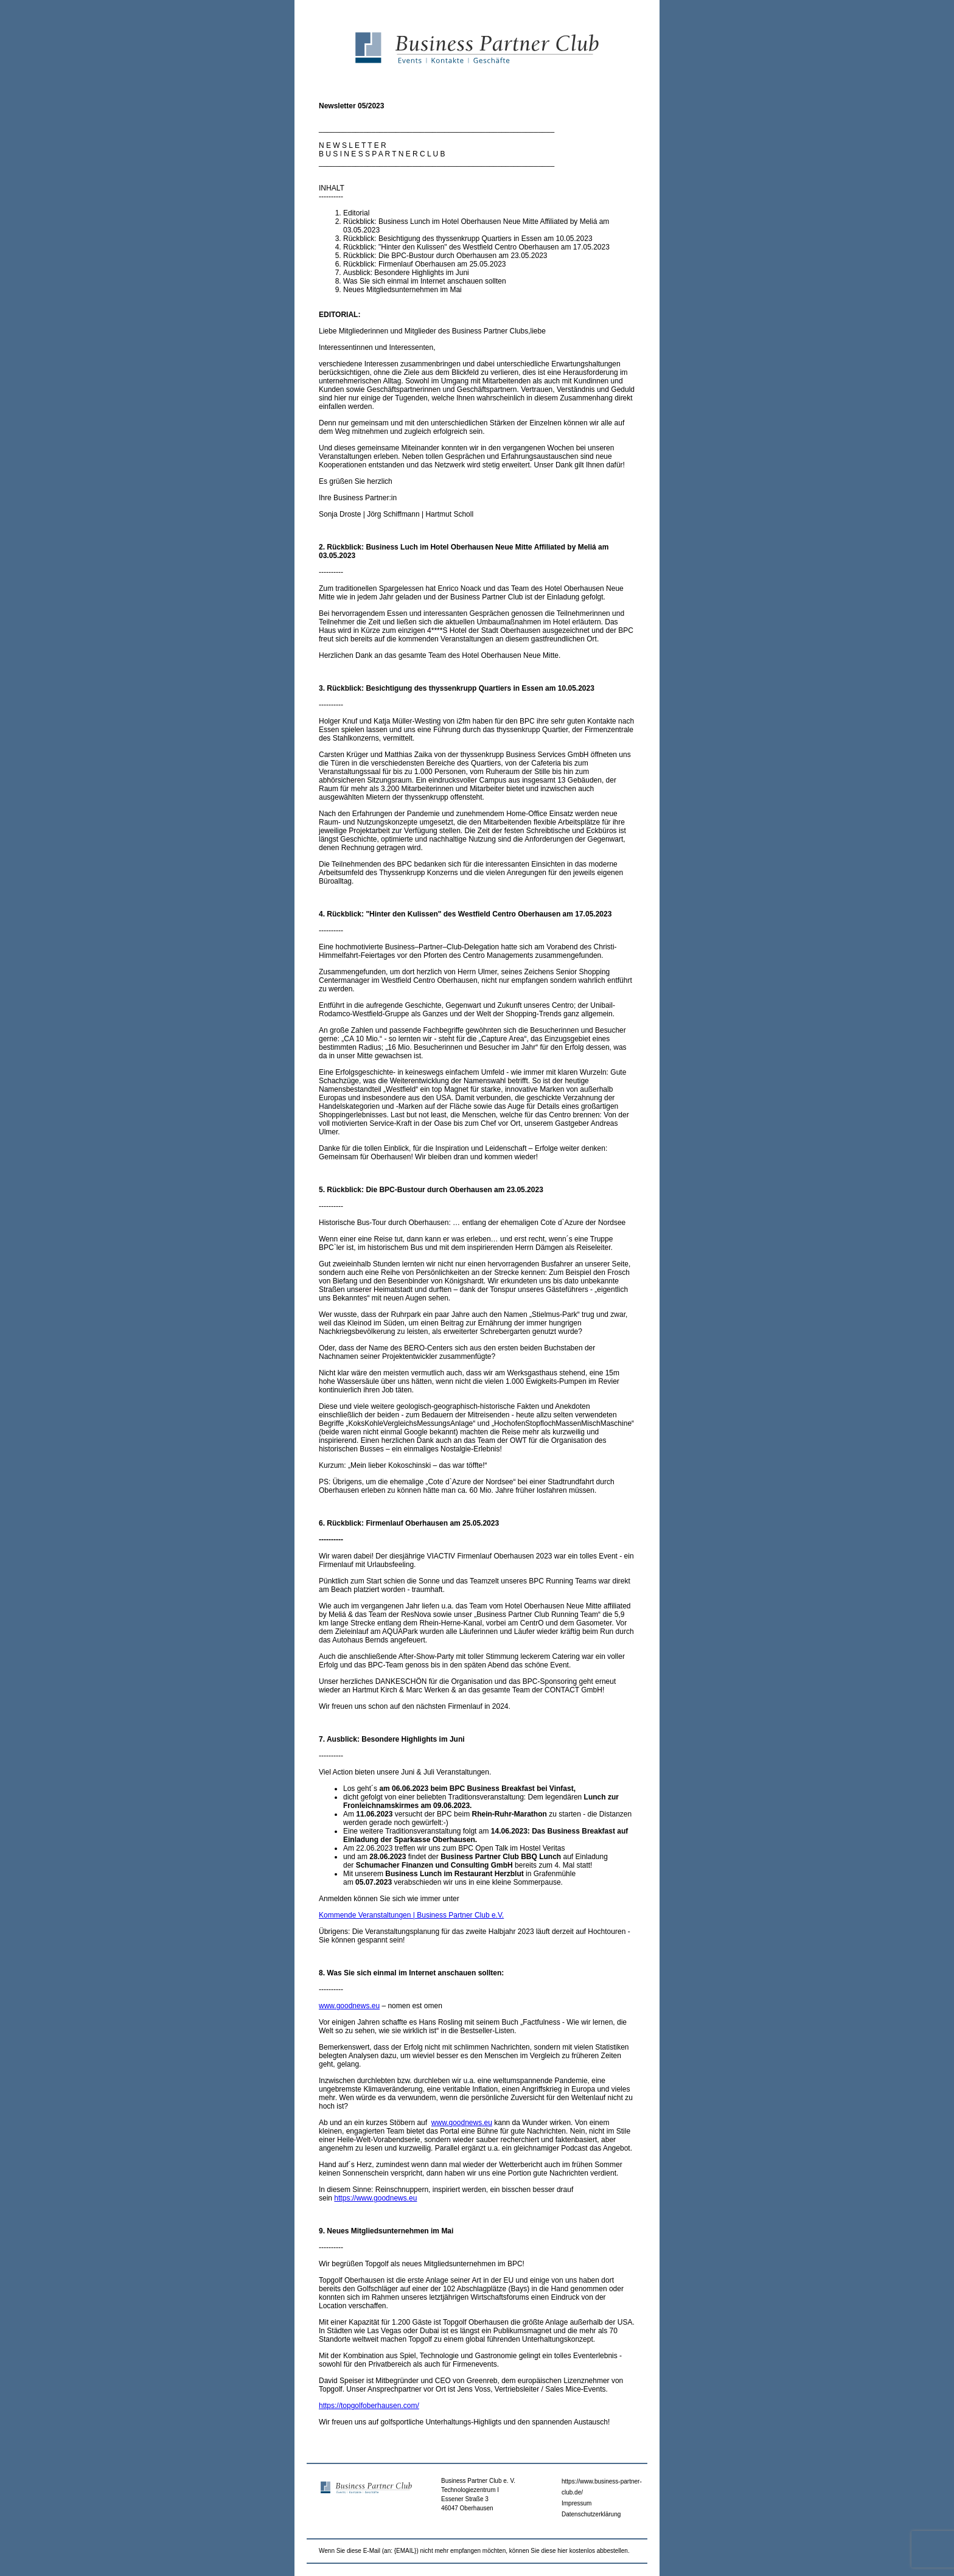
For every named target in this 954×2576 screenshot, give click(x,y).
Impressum (576, 2503)
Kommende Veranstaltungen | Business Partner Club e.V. (411, 1915)
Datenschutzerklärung (591, 2514)
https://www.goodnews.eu (375, 2198)
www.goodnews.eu (349, 2006)
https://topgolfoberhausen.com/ (369, 2405)
